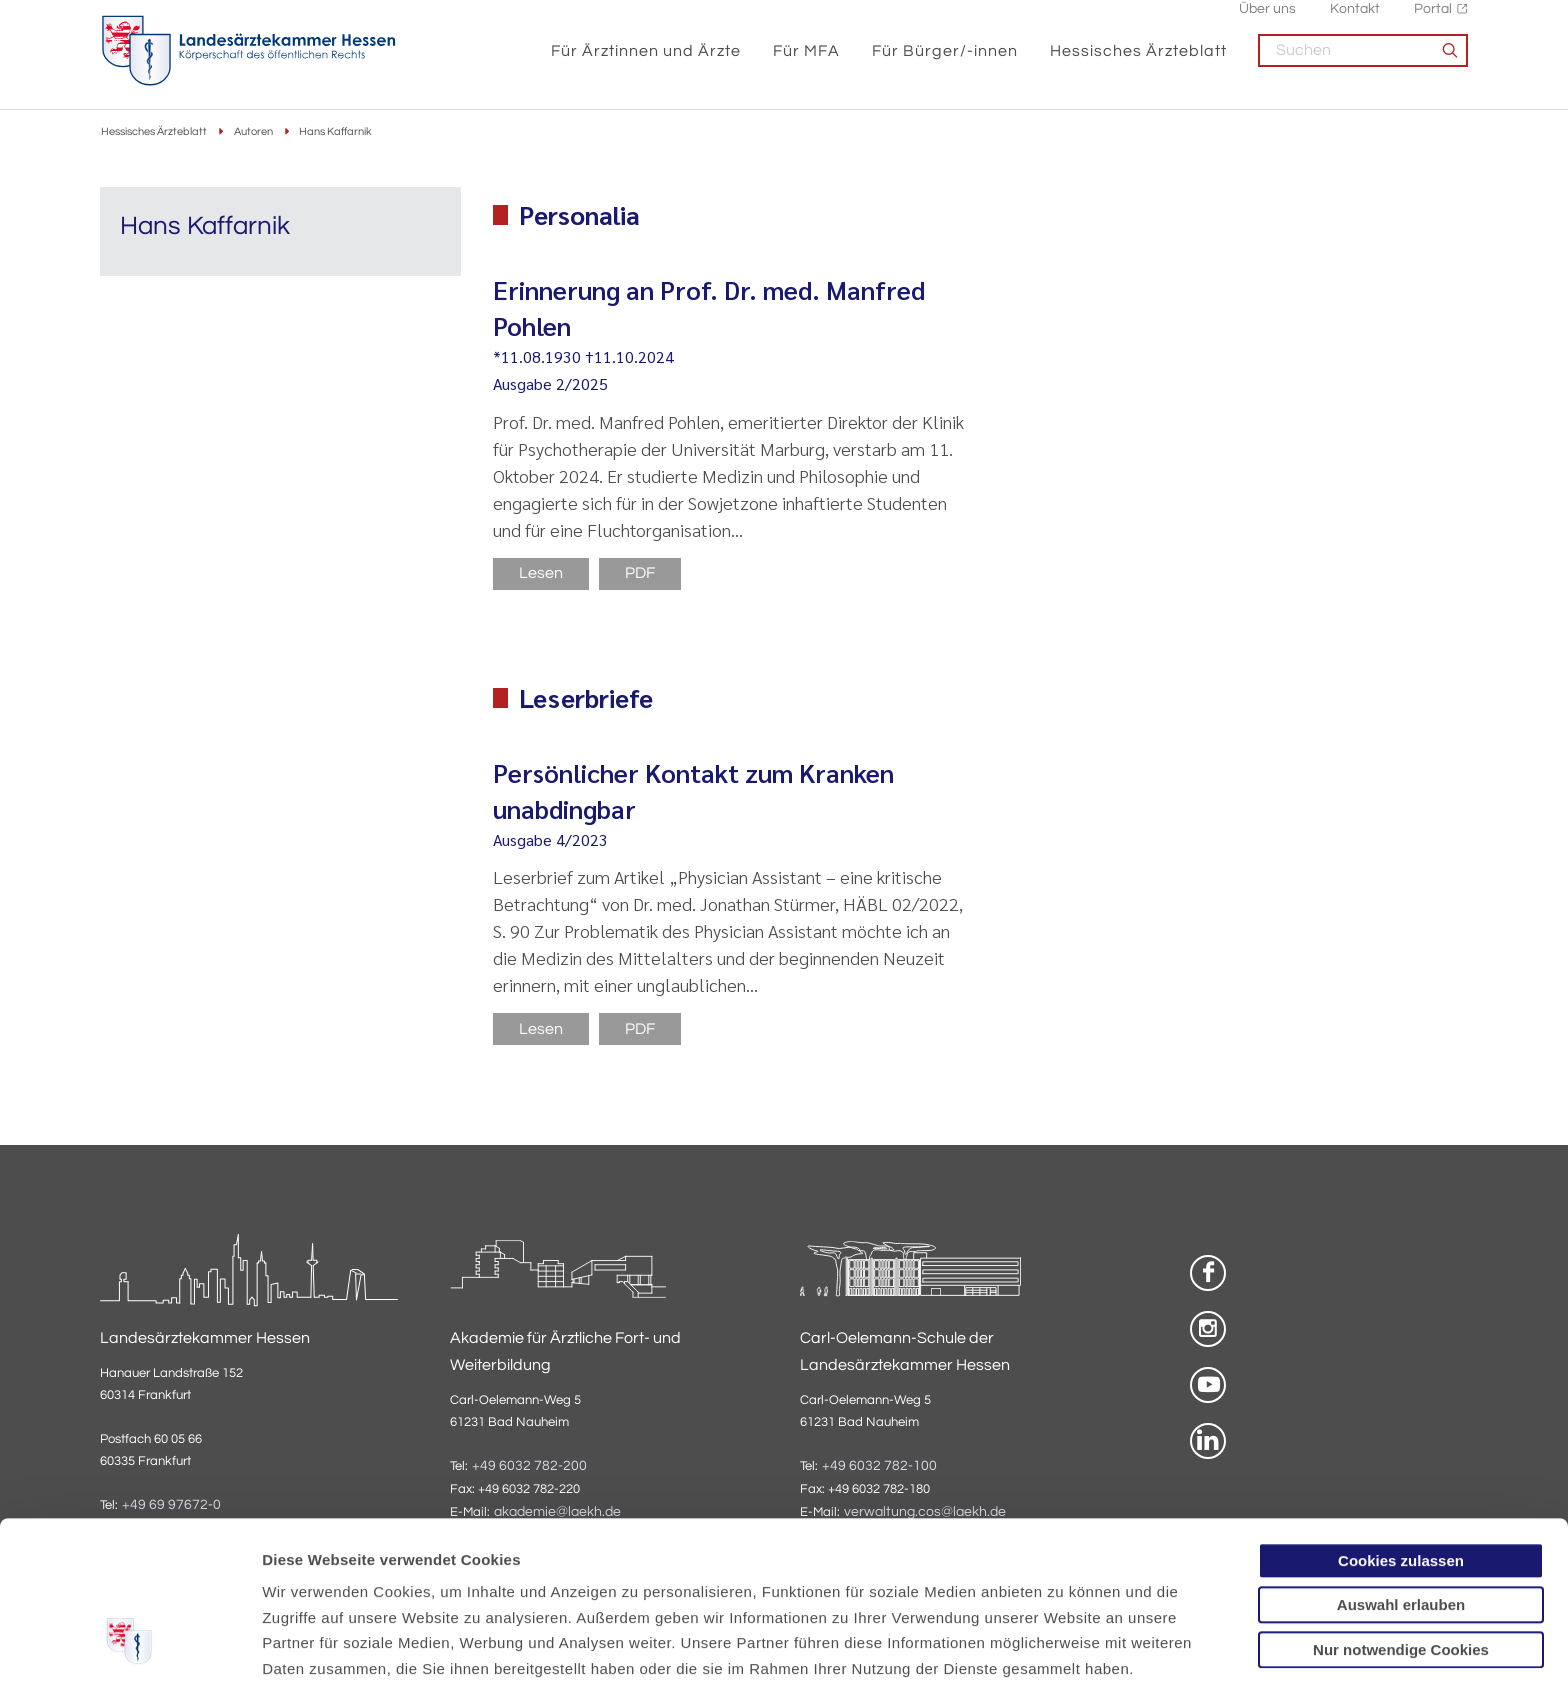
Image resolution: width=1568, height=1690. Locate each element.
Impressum (416, 1585)
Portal (1433, 20)
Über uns (1267, 20)
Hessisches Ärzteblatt (1138, 62)
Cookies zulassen (1401, 1426)
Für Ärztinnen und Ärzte (646, 62)
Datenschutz (310, 1585)
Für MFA (806, 62)
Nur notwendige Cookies (1401, 1515)
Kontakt (1355, 20)
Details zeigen (1064, 1650)
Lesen (541, 574)
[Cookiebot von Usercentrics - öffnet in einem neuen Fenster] (129, 1651)
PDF (640, 574)
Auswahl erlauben (1401, 1471)
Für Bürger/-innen (945, 62)
